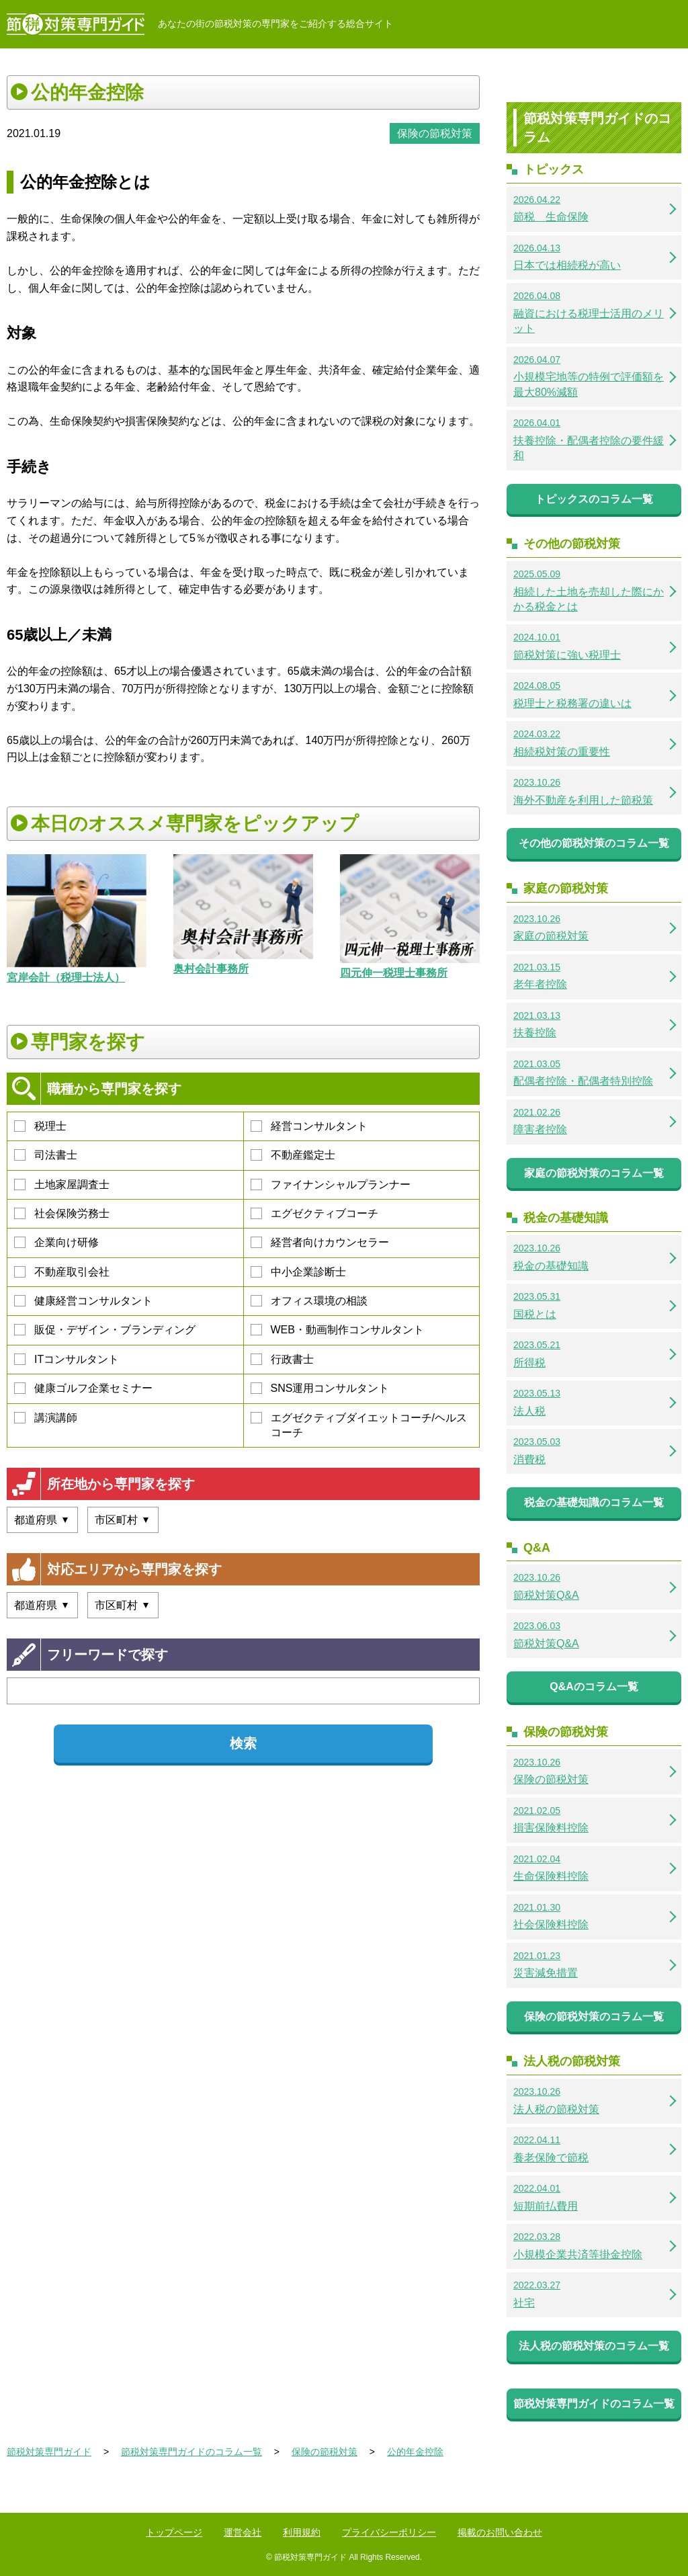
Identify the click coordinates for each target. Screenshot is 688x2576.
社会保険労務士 (62, 1213)
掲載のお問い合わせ (500, 2532)
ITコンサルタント (66, 1359)
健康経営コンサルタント (83, 1300)
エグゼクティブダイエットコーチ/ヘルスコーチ (359, 1425)
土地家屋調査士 (62, 1184)
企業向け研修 (56, 1242)
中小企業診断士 (298, 1272)
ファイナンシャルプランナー (331, 1184)
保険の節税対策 (434, 133)
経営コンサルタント (309, 1126)
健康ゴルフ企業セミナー (83, 1388)
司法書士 (45, 1155)
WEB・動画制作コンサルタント (337, 1329)
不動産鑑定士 (293, 1155)
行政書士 (282, 1359)
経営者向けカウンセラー (320, 1242)
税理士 (40, 1126)
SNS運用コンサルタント (320, 1388)
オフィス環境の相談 (309, 1300)
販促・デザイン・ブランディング (105, 1329)
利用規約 (301, 2532)
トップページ (174, 2532)
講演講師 (45, 1417)
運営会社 (242, 2532)
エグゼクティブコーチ (314, 1213)
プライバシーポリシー (389, 2532)
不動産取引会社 (62, 1272)
